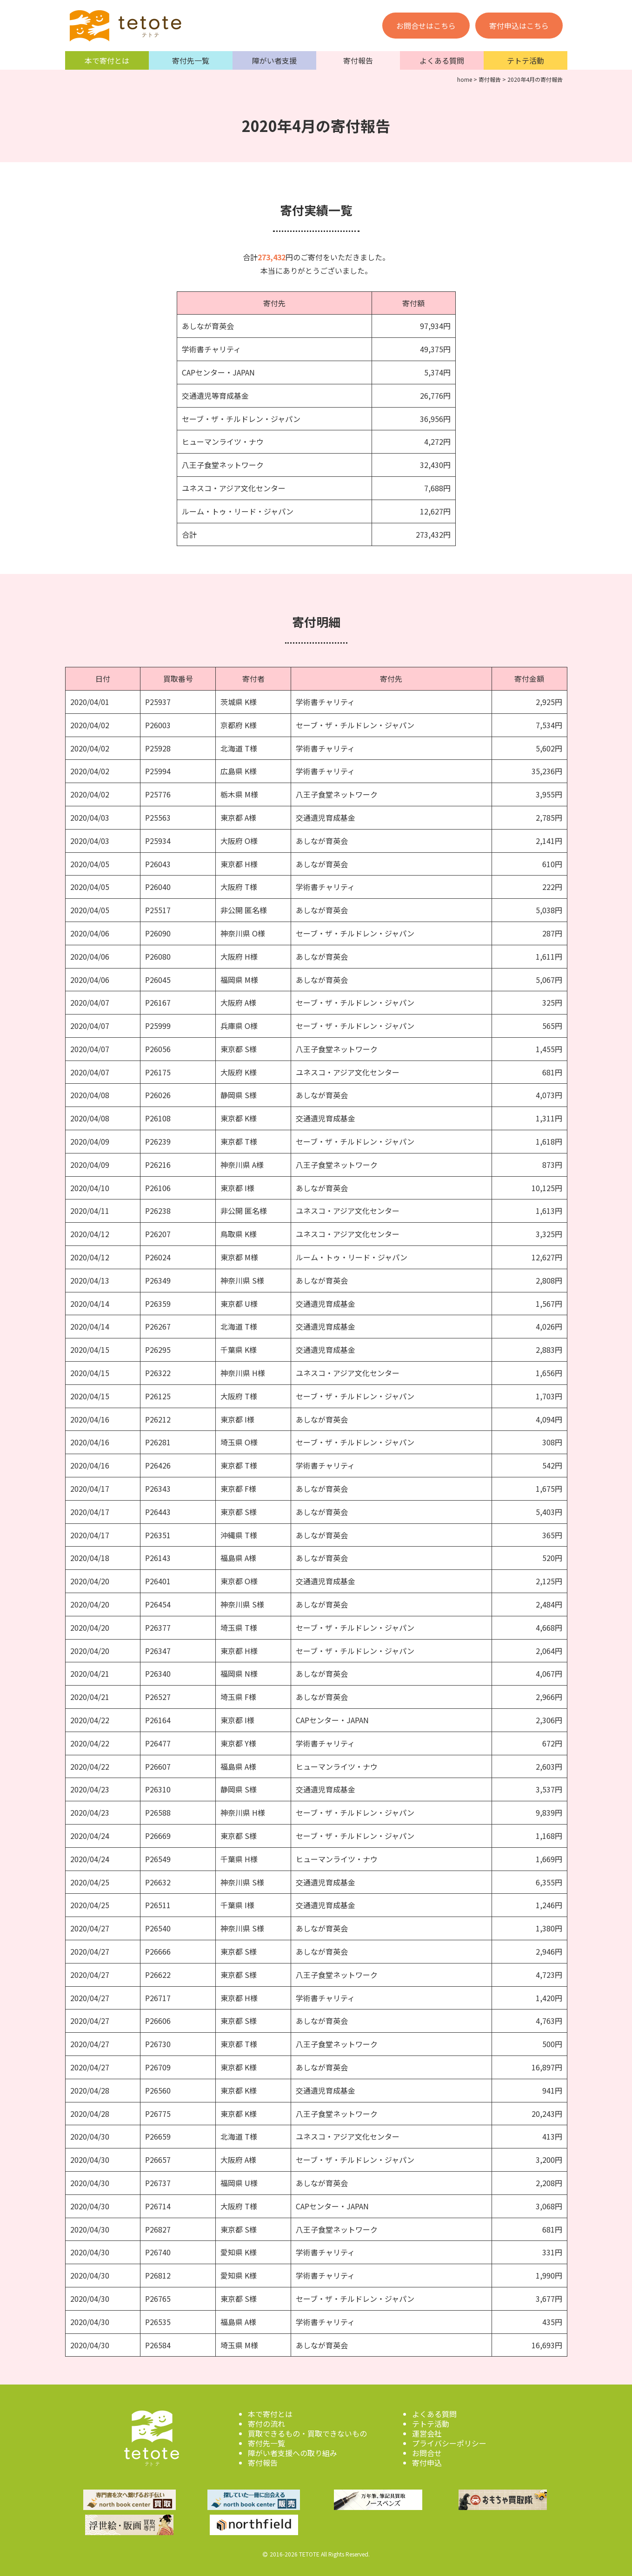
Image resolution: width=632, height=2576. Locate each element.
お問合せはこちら (426, 25)
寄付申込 (427, 2462)
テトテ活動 (525, 60)
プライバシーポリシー (449, 2443)
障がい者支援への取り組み (292, 2452)
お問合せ (427, 2452)
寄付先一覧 (190, 60)
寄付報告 (358, 60)
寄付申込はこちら (519, 25)
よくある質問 (441, 60)
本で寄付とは (107, 60)
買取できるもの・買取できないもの (307, 2433)
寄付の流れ (266, 2423)
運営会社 (427, 2433)
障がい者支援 (274, 60)
